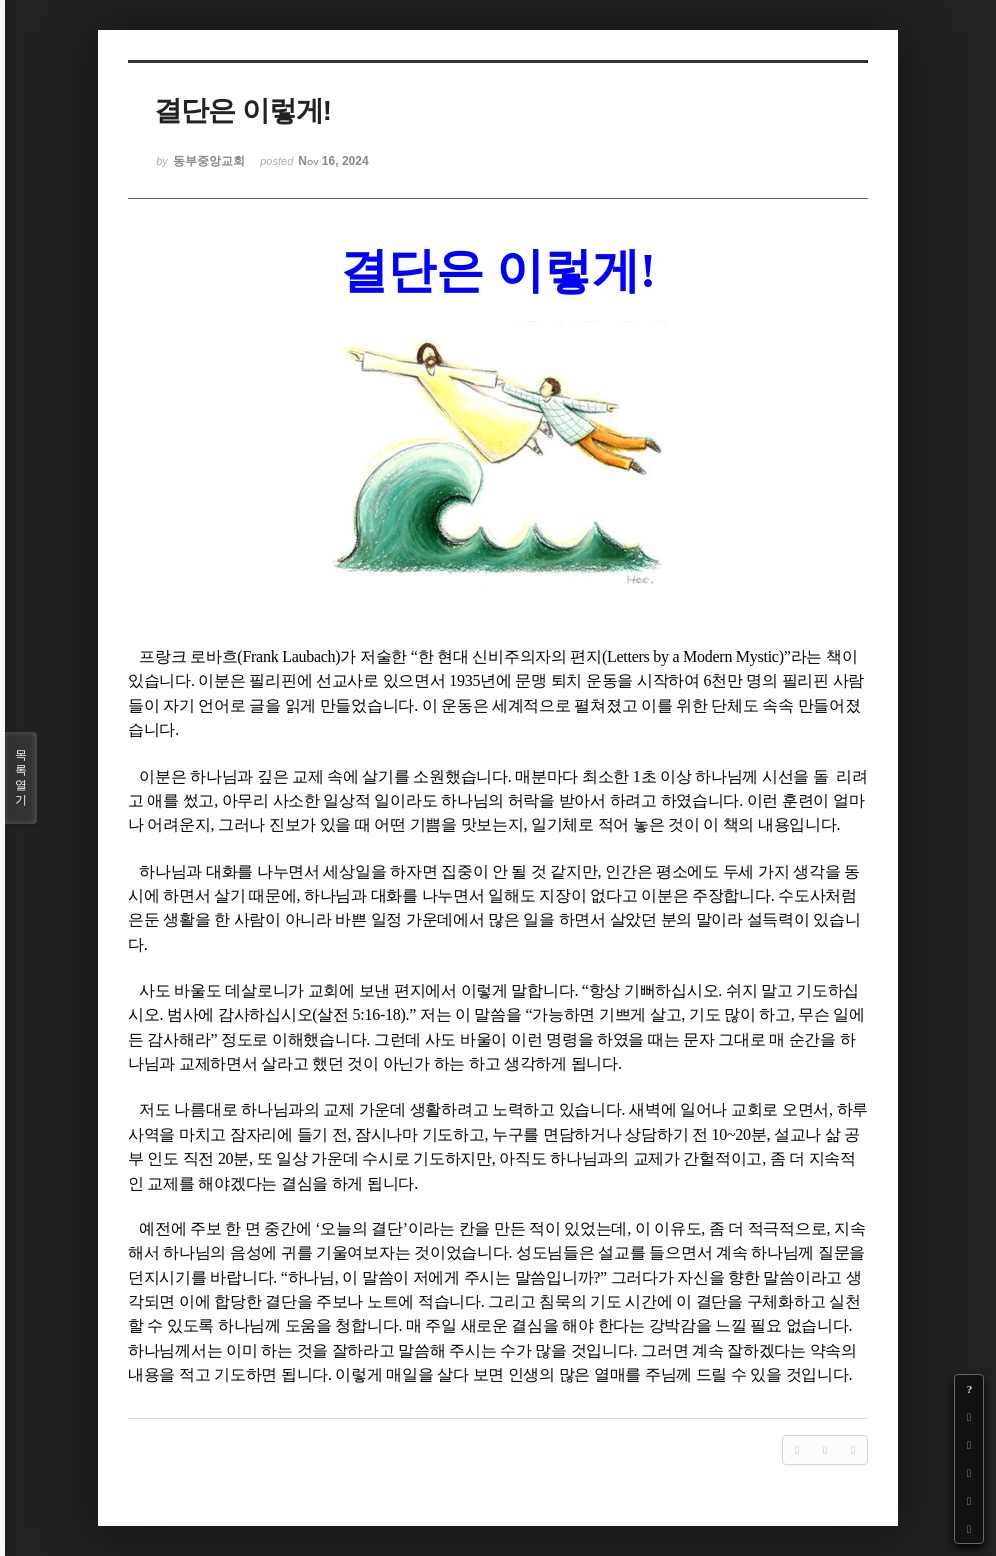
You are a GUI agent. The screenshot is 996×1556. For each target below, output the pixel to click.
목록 (21, 778)
